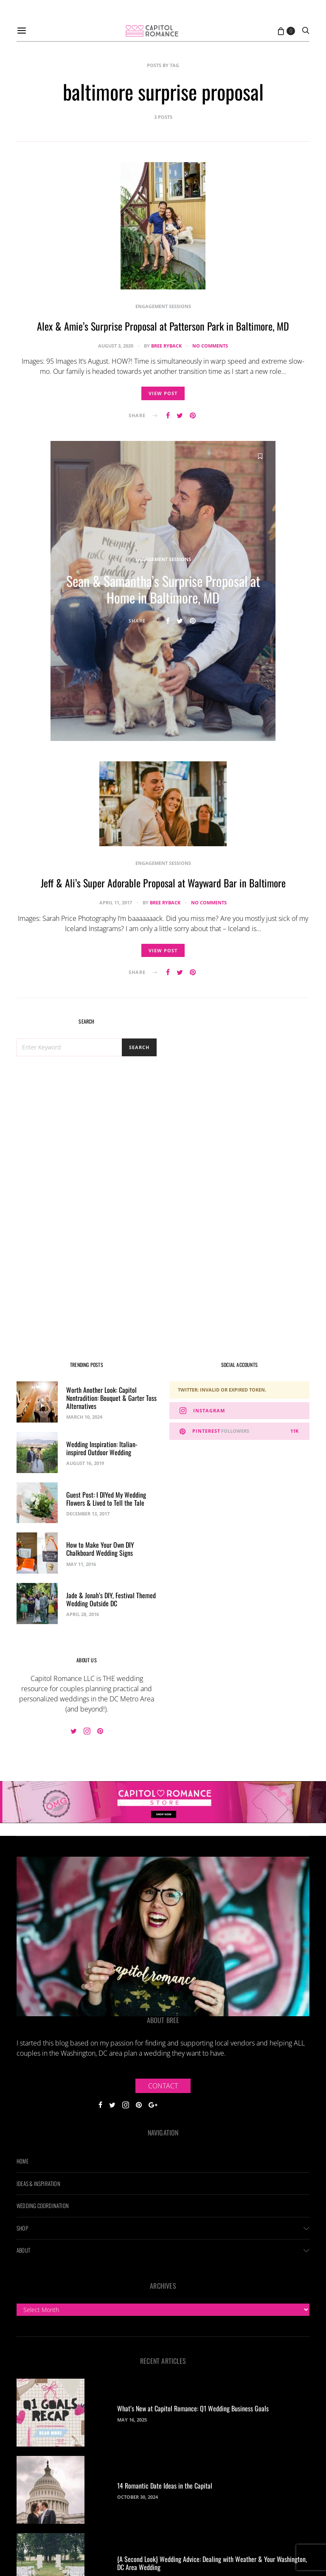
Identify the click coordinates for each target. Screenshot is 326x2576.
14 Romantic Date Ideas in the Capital (164, 2486)
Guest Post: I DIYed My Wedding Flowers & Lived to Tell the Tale (106, 1499)
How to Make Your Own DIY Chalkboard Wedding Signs (100, 1549)
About (23, 2250)
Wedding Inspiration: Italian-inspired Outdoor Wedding (102, 1448)
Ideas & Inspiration (38, 2183)
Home (22, 2161)
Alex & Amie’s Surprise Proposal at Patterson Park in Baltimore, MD (163, 326)
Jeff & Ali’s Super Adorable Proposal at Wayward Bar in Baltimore (163, 884)
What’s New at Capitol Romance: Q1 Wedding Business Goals (193, 2408)
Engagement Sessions (163, 306)
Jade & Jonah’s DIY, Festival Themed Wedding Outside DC (111, 1599)
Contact (163, 2086)
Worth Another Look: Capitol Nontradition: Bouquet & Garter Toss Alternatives (111, 1398)
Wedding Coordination (43, 2205)
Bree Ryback (166, 345)
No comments (210, 345)
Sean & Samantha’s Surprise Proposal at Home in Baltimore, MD (163, 590)
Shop (22, 2228)
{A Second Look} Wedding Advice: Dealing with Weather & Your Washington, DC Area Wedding (212, 2563)
